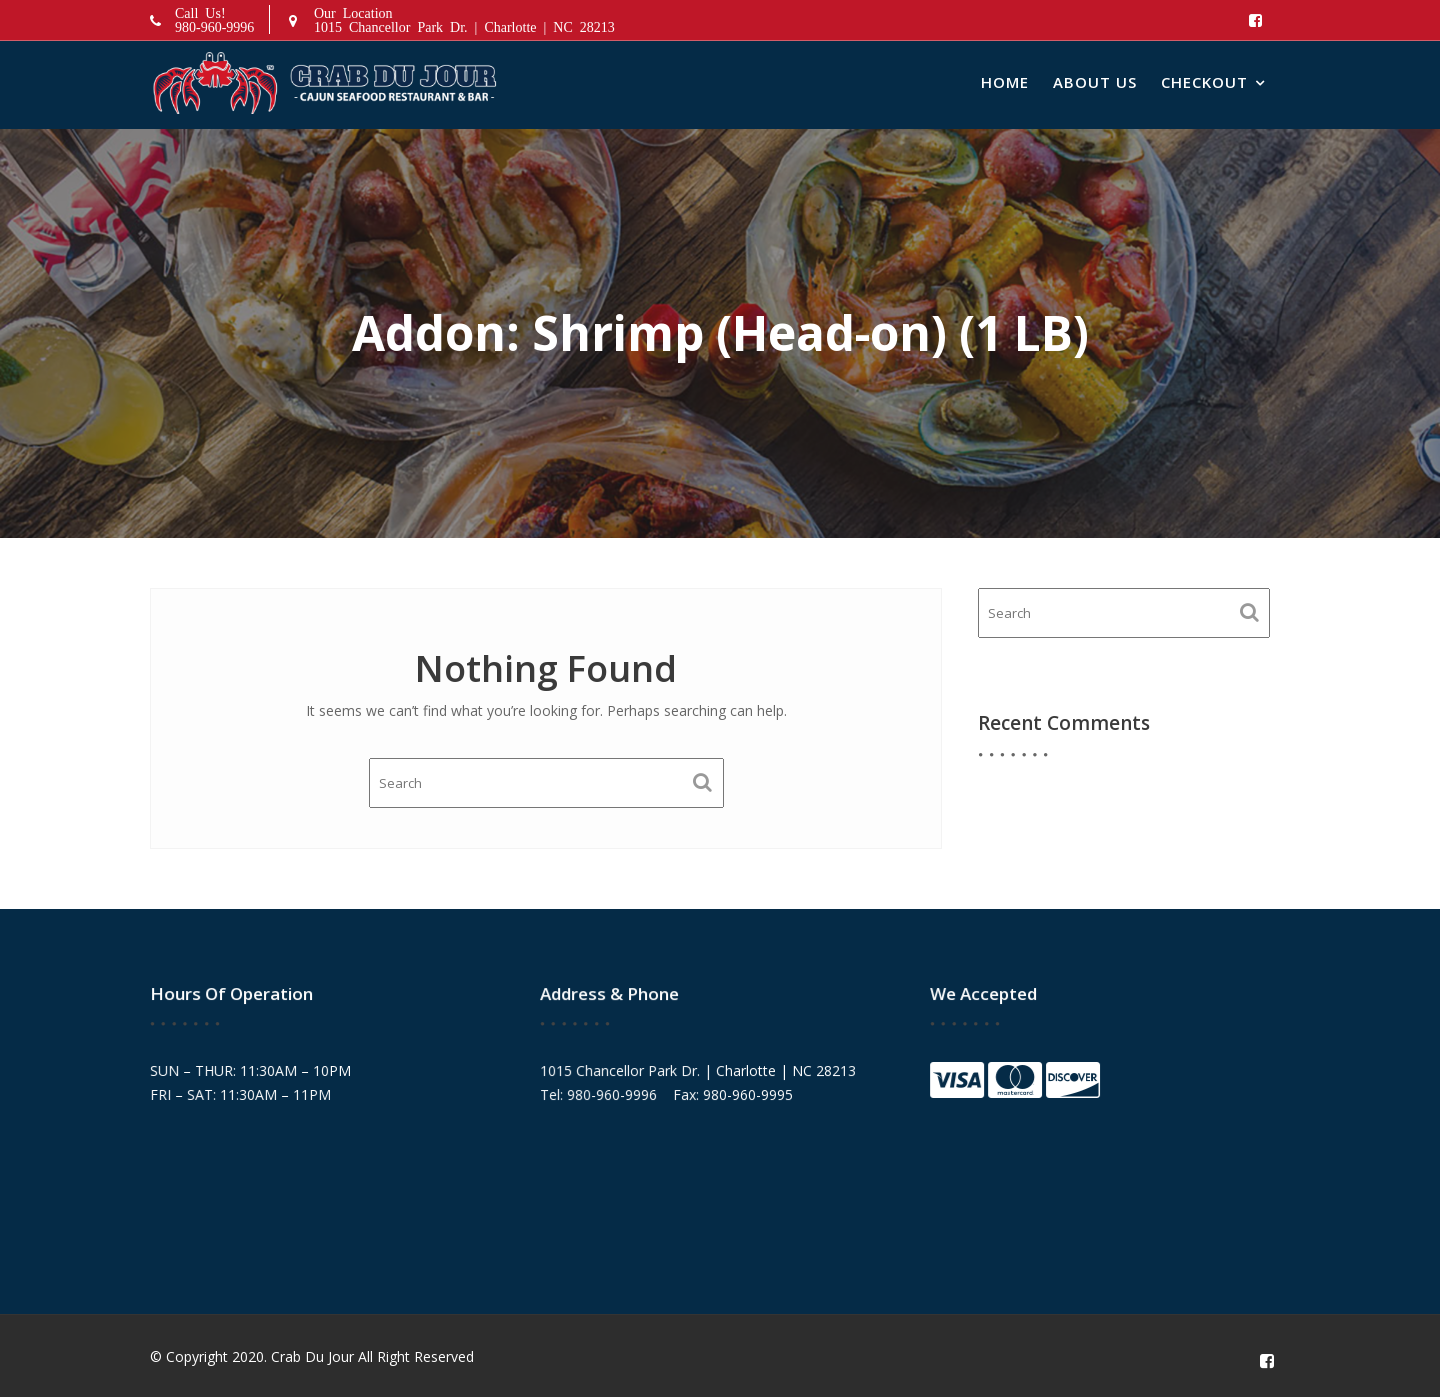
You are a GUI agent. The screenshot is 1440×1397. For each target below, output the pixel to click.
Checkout (1204, 82)
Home (1005, 82)
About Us (1095, 82)
